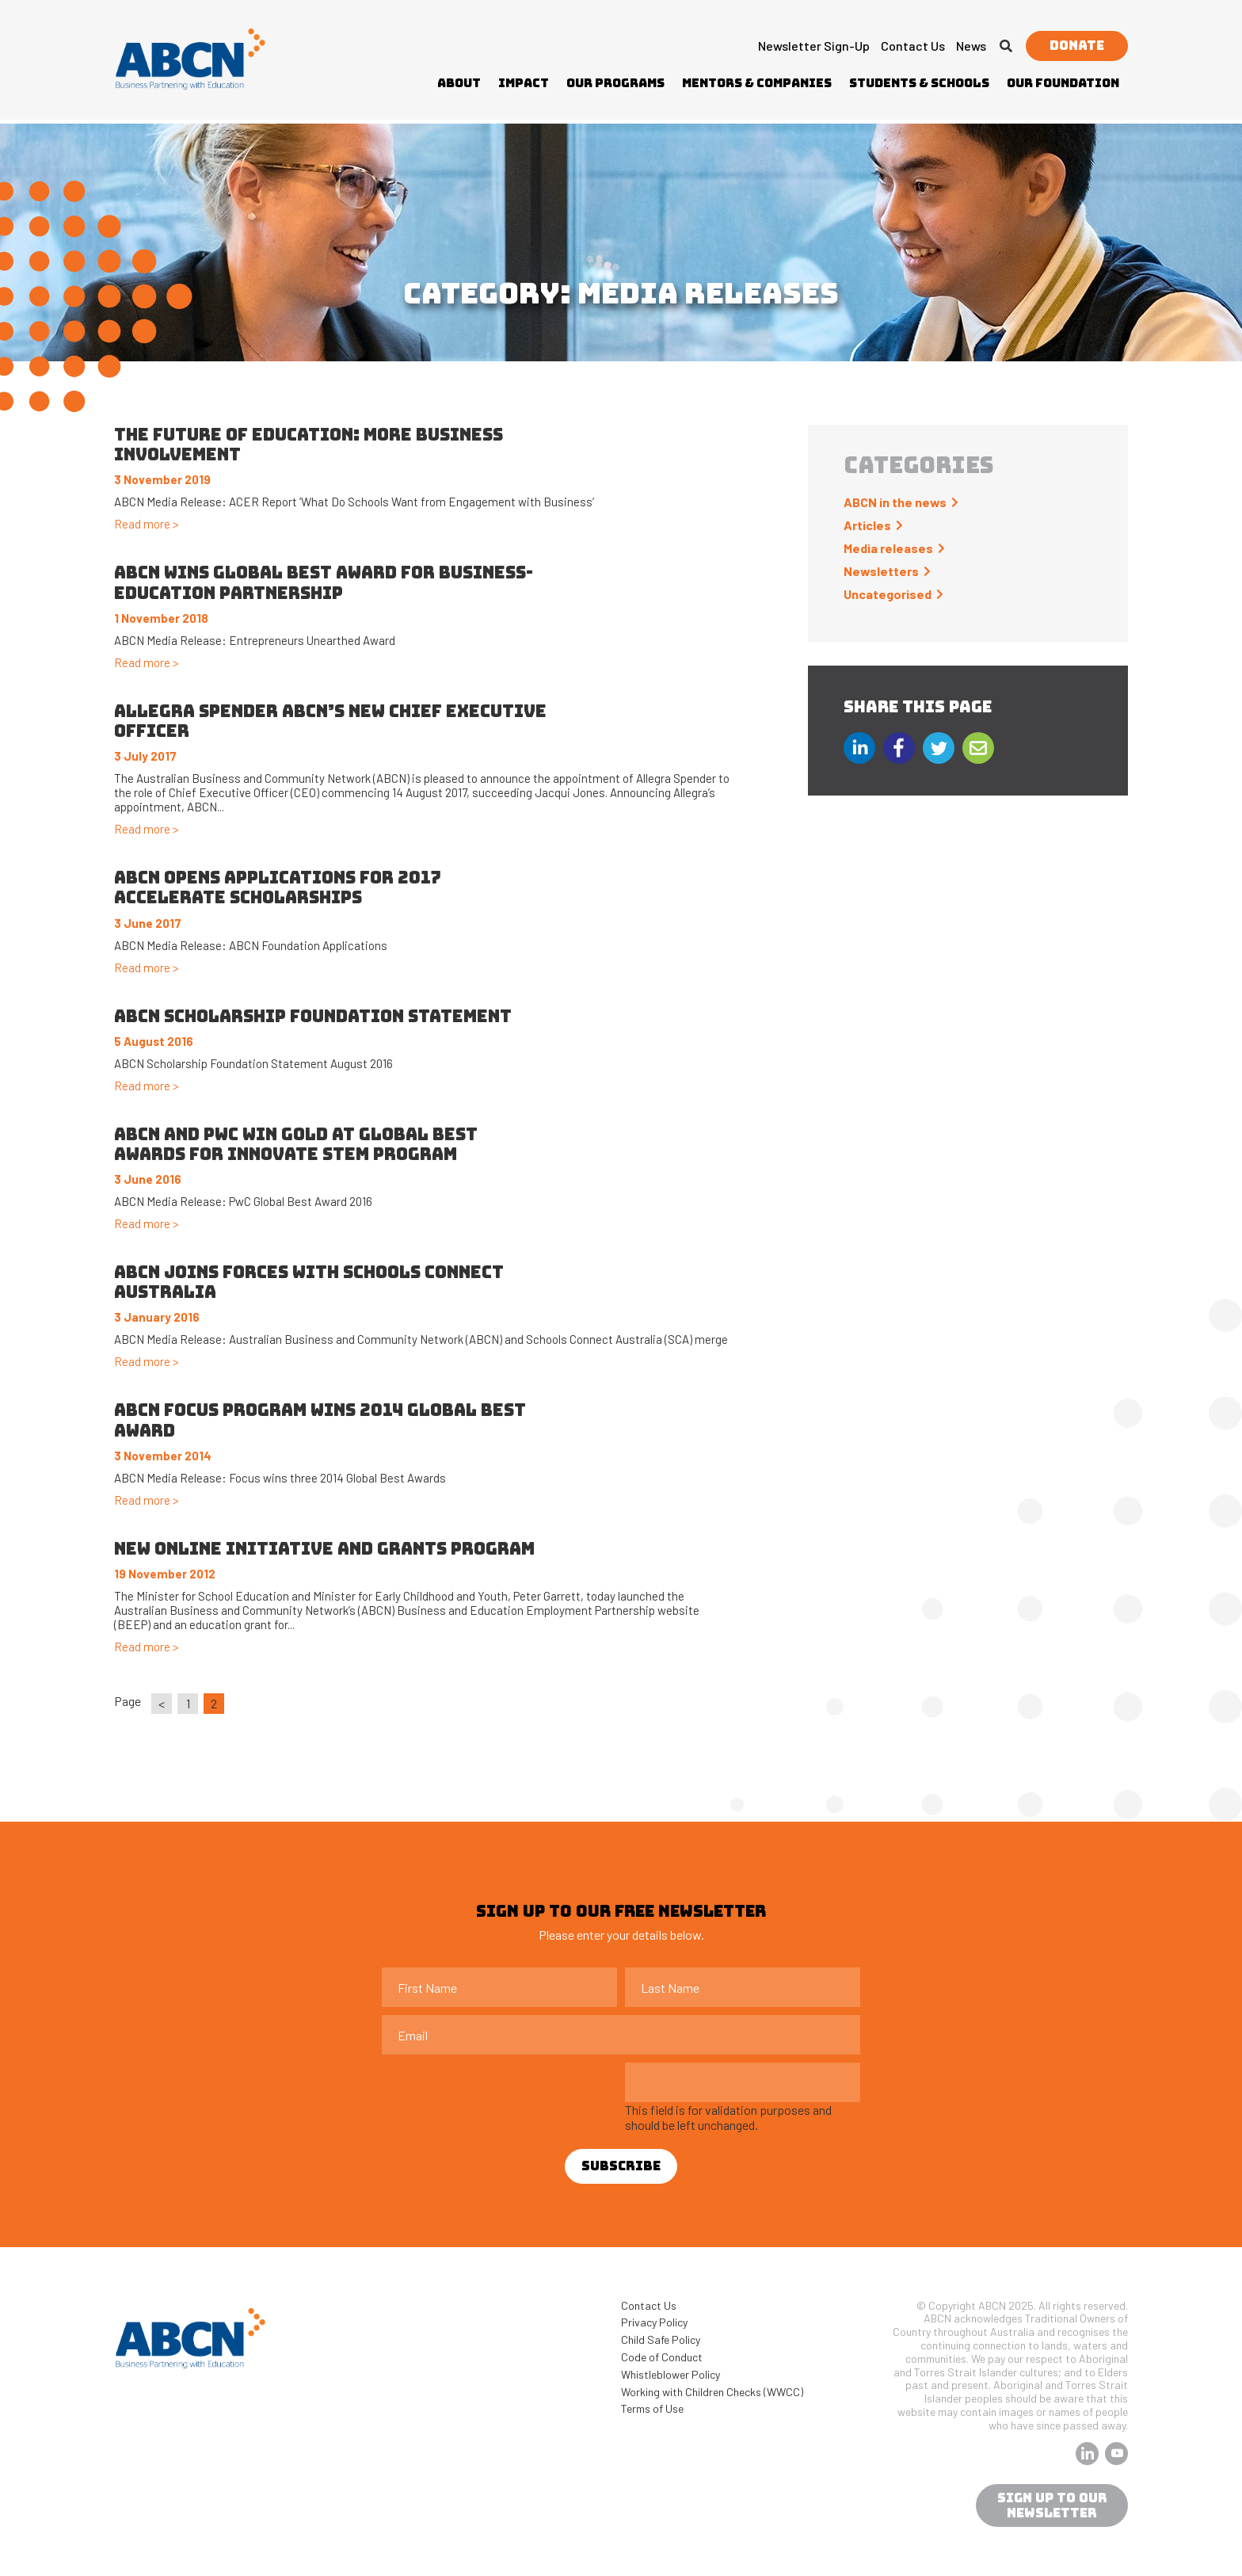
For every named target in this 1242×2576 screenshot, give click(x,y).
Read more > (146, 524)
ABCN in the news (895, 501)
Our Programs (615, 83)
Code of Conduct (662, 2357)
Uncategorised (888, 593)
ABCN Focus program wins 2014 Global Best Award (320, 1420)
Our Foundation (1063, 83)
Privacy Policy (654, 2322)
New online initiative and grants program (324, 1548)
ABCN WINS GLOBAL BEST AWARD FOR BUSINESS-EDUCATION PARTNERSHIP (323, 582)
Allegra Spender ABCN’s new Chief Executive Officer (330, 721)
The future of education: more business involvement (308, 444)
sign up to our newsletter (1052, 2505)
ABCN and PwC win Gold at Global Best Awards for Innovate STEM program (296, 1144)
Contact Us (913, 45)
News (971, 45)
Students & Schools (919, 83)
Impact (523, 83)
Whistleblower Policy (670, 2374)
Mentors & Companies (757, 83)
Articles (867, 524)
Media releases (888, 547)
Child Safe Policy (660, 2339)
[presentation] (502, 2093)
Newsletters (881, 570)
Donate (1077, 45)
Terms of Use (652, 2408)
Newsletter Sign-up (814, 45)
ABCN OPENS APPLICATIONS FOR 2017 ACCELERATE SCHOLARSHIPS (277, 887)
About (459, 83)
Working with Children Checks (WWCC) (712, 2392)
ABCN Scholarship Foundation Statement (313, 1016)
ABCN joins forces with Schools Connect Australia (309, 1282)
